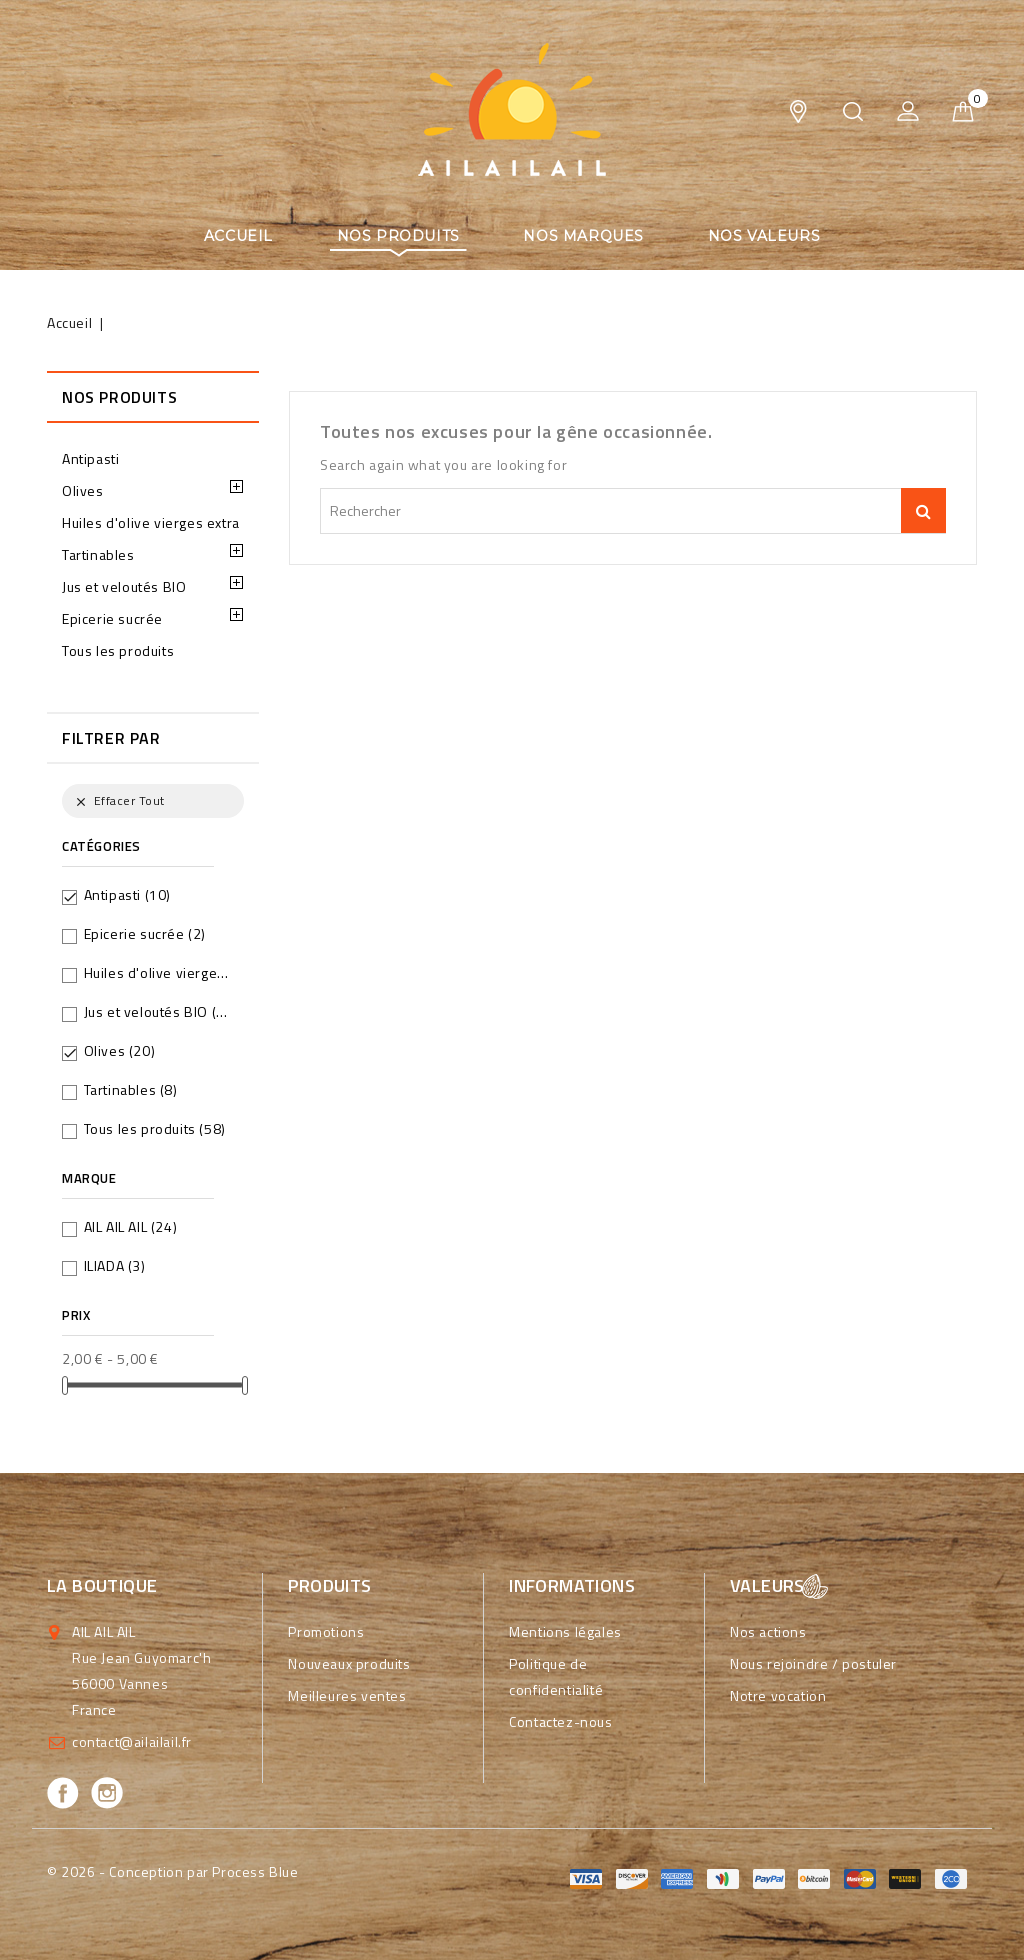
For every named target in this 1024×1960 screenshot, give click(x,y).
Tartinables (98, 554)
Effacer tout (118, 800)
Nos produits (398, 236)
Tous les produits (118, 650)
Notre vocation (778, 1695)
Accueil (238, 236)
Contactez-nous (560, 1721)
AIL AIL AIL (131, 1226)
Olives (83, 490)
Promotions (326, 1631)
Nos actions (768, 1631)
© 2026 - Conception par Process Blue (173, 1871)
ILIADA (115, 1265)
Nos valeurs (764, 236)
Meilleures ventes (347, 1695)
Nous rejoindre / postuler (813, 1663)
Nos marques (583, 236)
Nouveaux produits (349, 1663)
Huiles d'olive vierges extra (151, 522)
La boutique (102, 1585)
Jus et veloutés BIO (124, 586)
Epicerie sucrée (112, 618)
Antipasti (90, 458)
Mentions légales (565, 1631)
